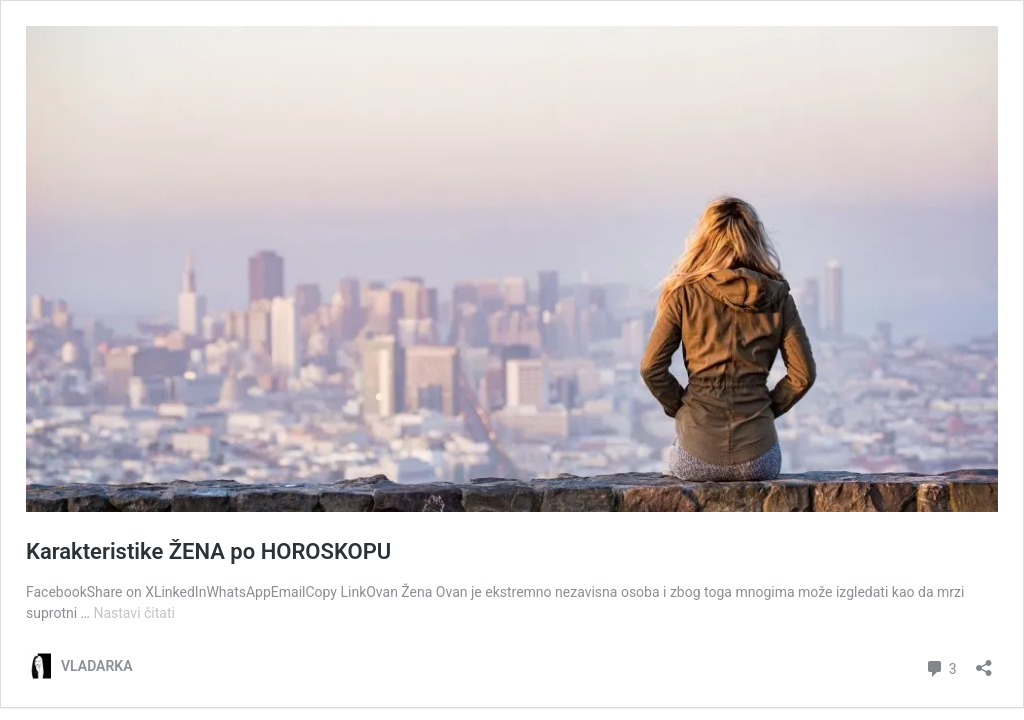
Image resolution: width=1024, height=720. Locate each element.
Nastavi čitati (134, 613)
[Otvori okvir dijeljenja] (984, 661)
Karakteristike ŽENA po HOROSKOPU (208, 551)
